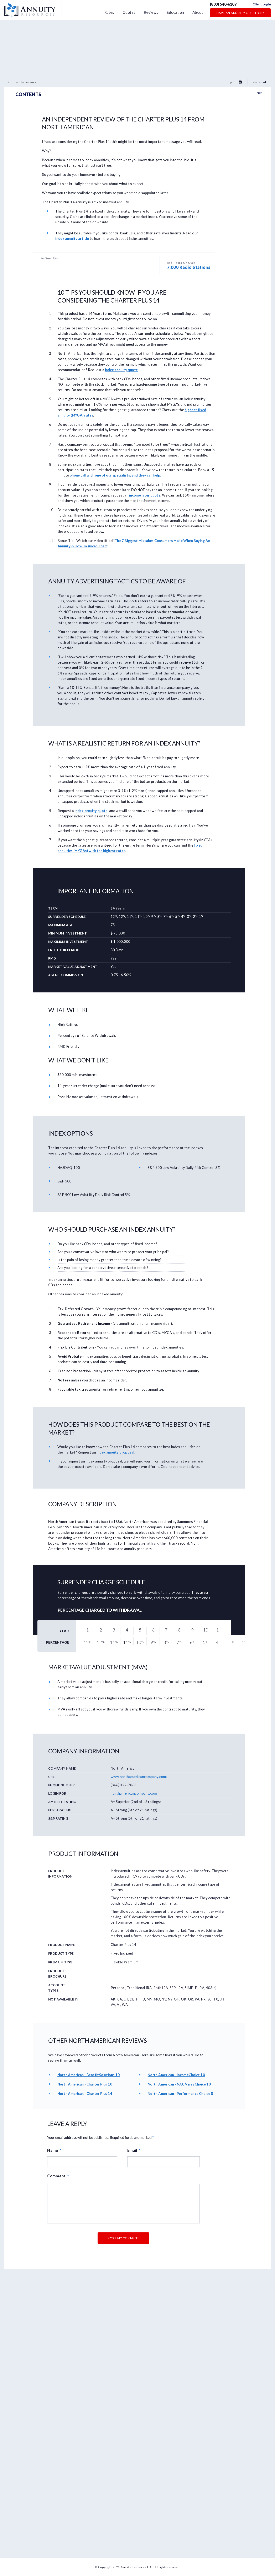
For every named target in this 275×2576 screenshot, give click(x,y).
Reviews (151, 12)
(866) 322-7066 (124, 1785)
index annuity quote (121, 370)
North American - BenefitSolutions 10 (88, 2075)
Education (175, 12)
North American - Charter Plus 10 (84, 2084)
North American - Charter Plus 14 (84, 2094)
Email (133, 2150)
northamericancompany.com (134, 1793)
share (260, 82)
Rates (109, 12)
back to (22, 82)
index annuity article (72, 238)
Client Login (262, 4)
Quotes (129, 12)
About (197, 12)
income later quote (144, 495)
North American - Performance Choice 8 (180, 2094)
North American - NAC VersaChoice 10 (179, 2084)
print (236, 82)
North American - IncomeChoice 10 (176, 2075)
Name (54, 2150)
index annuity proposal (115, 1452)
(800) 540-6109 (223, 4)
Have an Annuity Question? (240, 13)
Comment (58, 2175)
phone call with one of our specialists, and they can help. (115, 475)
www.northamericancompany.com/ (139, 1777)
